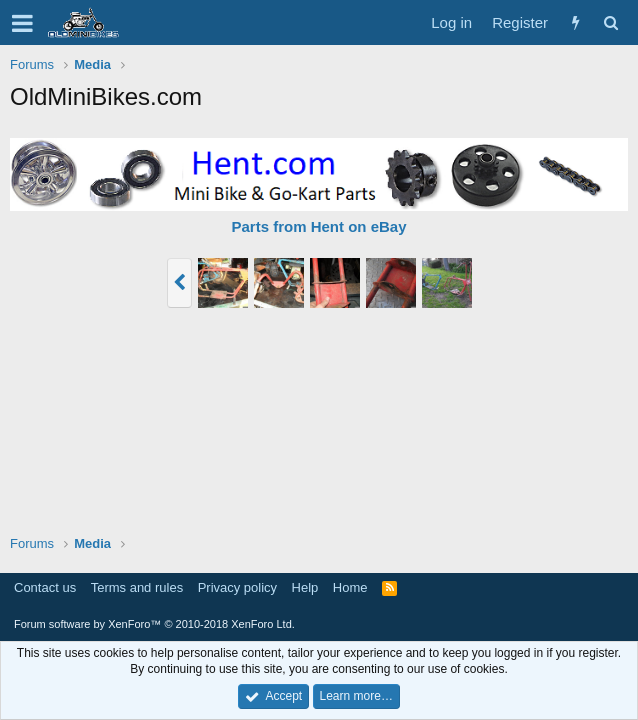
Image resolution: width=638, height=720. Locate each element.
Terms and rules (137, 587)
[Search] (610, 22)
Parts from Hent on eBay (318, 226)
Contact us (45, 587)
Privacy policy (237, 587)
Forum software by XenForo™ (154, 624)
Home (350, 587)
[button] (22, 23)
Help (305, 587)
